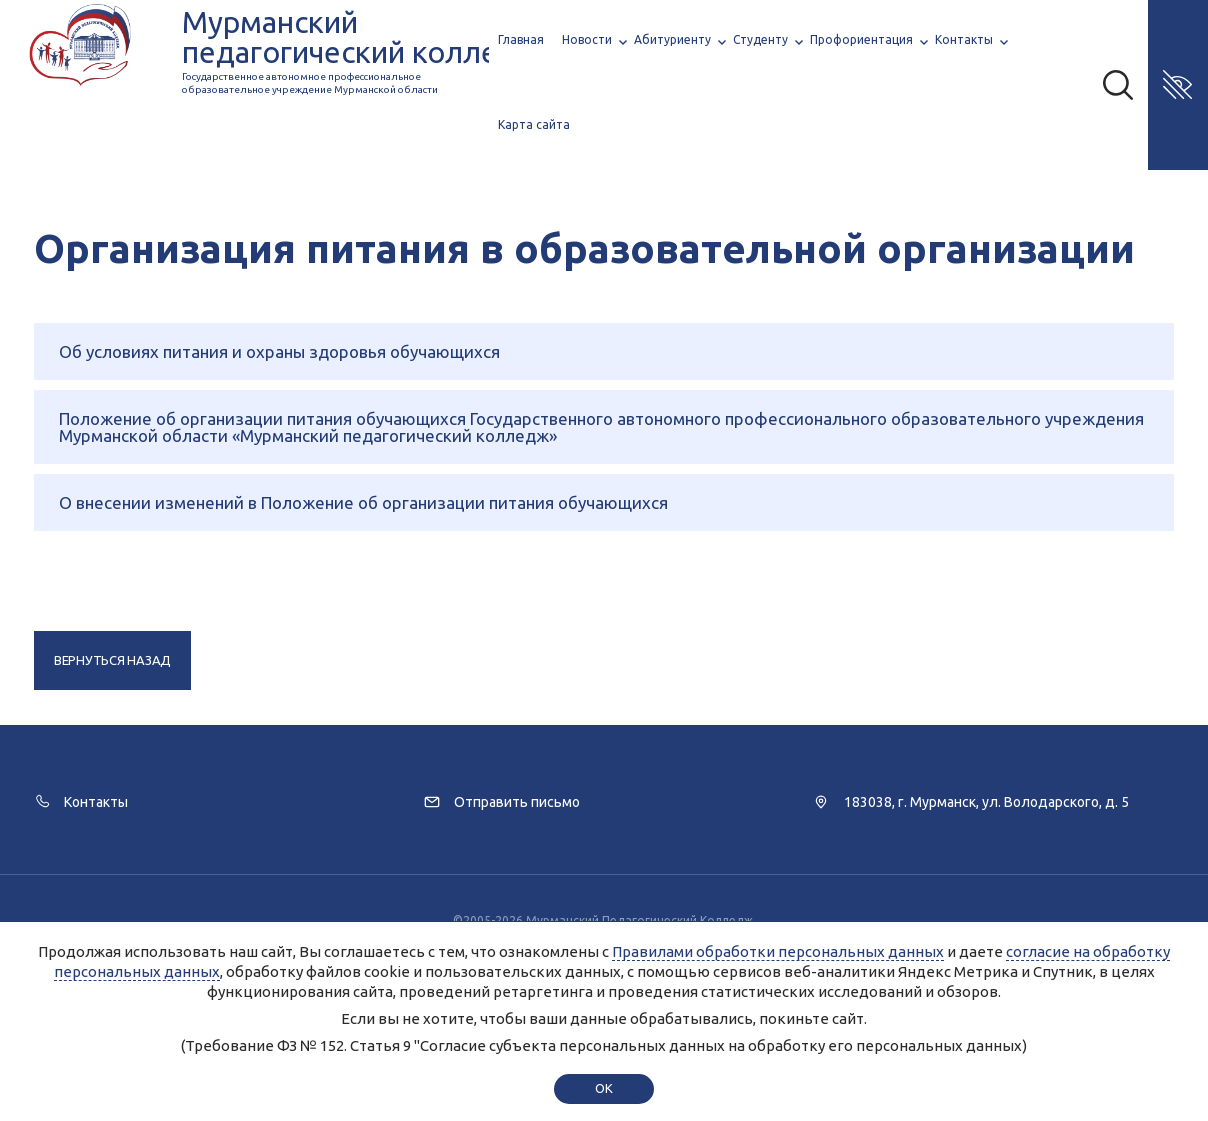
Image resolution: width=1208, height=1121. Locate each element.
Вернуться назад (112, 660)
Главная (521, 39)
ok (603, 1088)
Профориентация (861, 39)
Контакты (964, 39)
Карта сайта (534, 124)
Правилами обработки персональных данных (778, 951)
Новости (587, 39)
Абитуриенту (672, 39)
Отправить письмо (517, 802)
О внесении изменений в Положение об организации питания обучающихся (363, 502)
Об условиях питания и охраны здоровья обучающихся (279, 351)
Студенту (760, 39)
